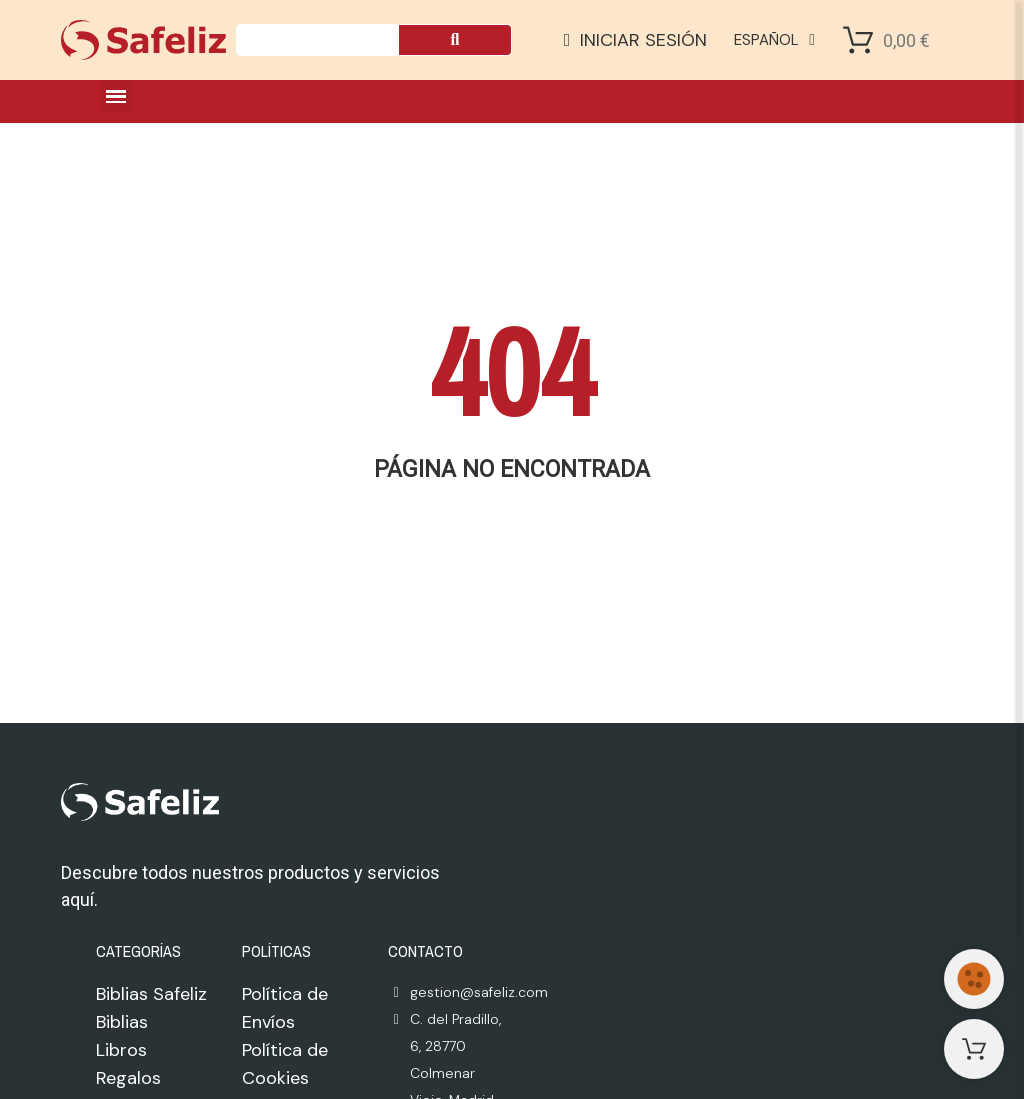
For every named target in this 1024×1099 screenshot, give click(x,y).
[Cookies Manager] (974, 979)
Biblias (122, 1022)
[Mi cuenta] (636, 40)
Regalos (128, 1078)
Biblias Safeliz (151, 994)
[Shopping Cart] (858, 40)
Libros (121, 1050)
